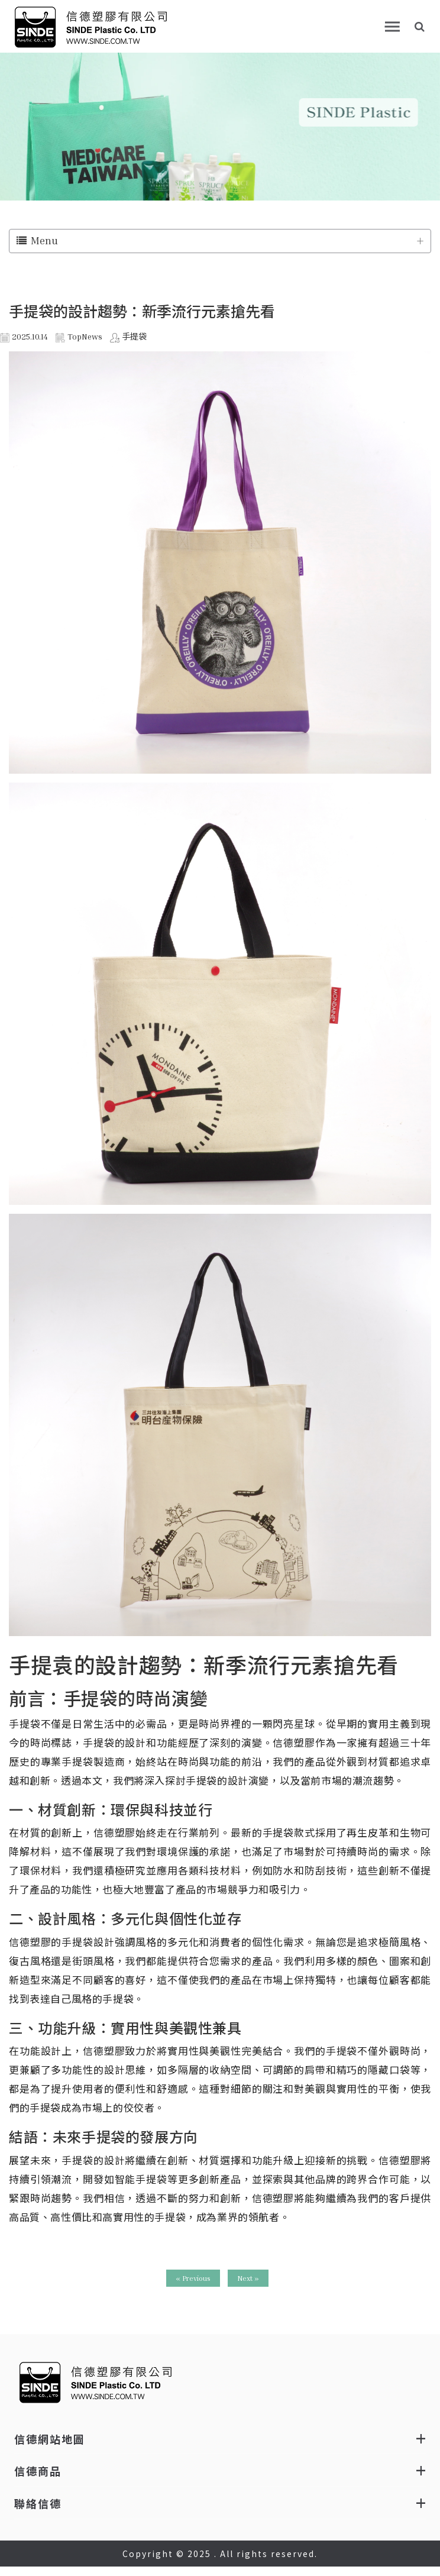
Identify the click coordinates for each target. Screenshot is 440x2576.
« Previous (193, 2278)
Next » (248, 2278)
